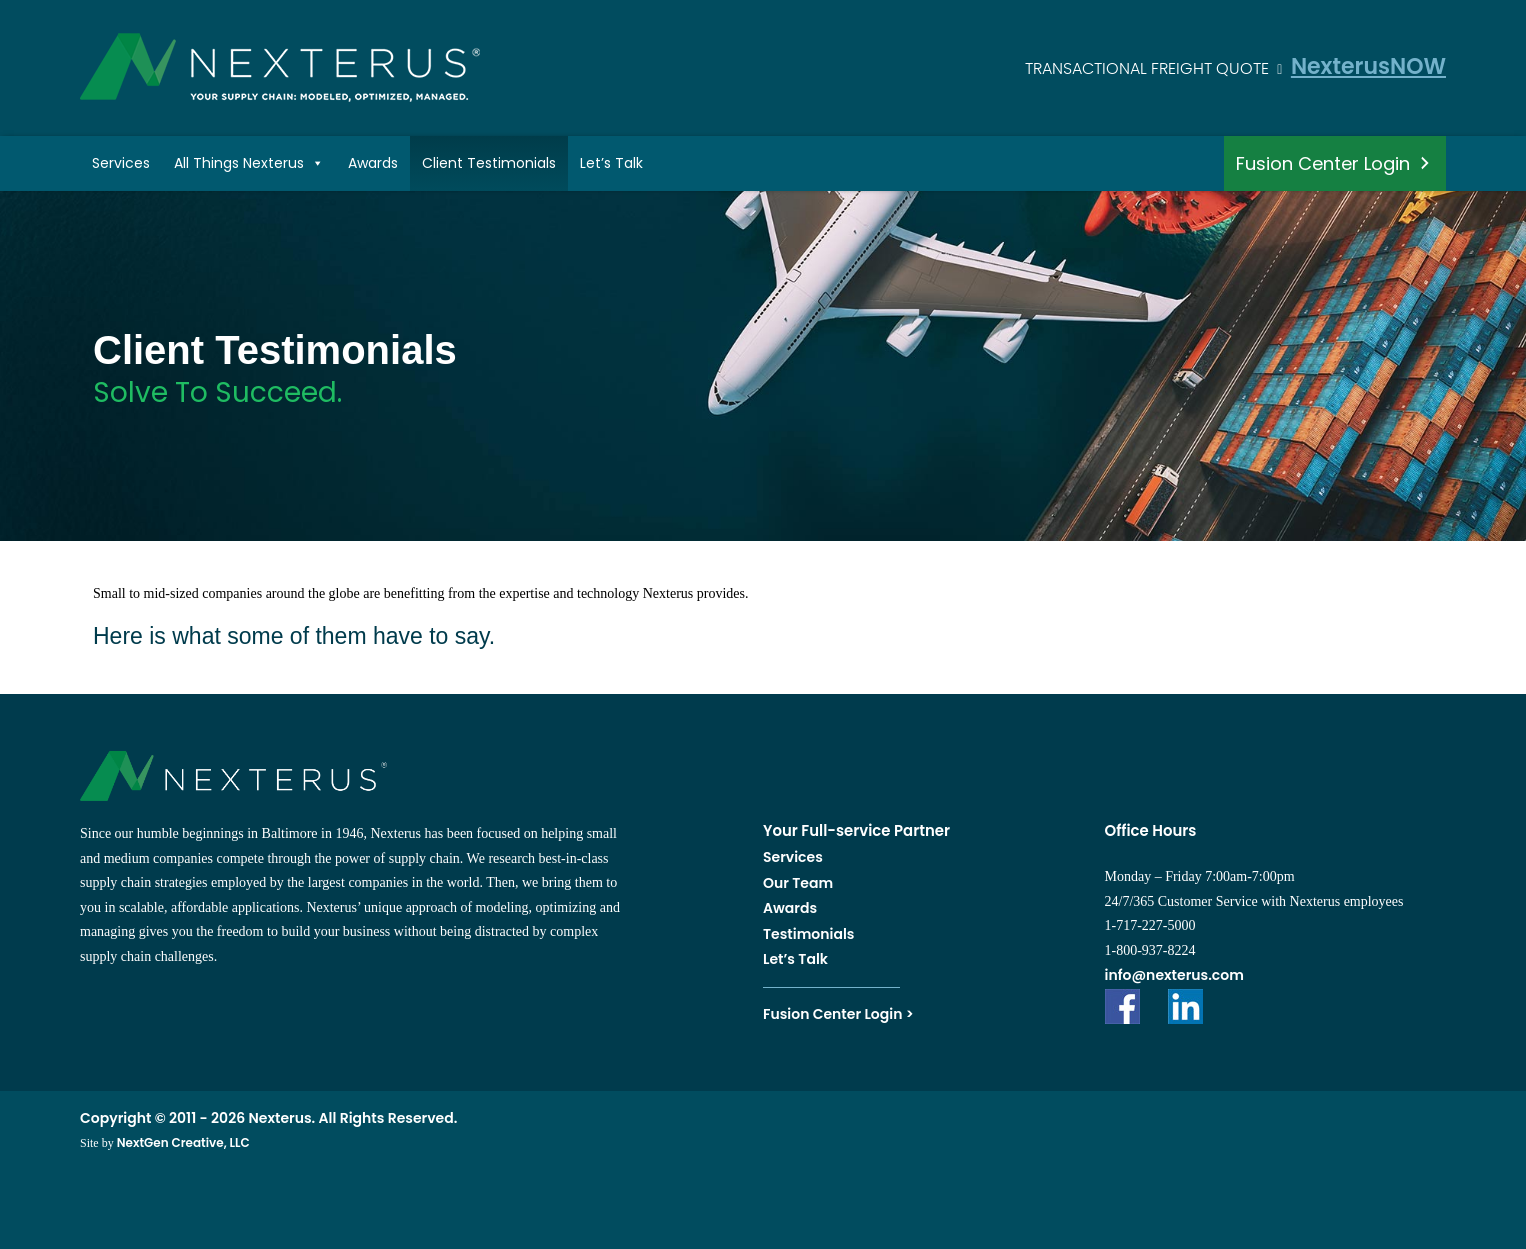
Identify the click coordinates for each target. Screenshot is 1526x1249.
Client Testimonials (489, 163)
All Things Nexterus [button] (249, 163)
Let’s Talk (611, 163)
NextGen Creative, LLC (183, 1142)
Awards (373, 163)
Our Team (798, 883)
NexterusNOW (1368, 66)
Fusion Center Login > (838, 1014)
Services (121, 163)
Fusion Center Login (1323, 163)
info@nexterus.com (1174, 975)
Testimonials (808, 934)
